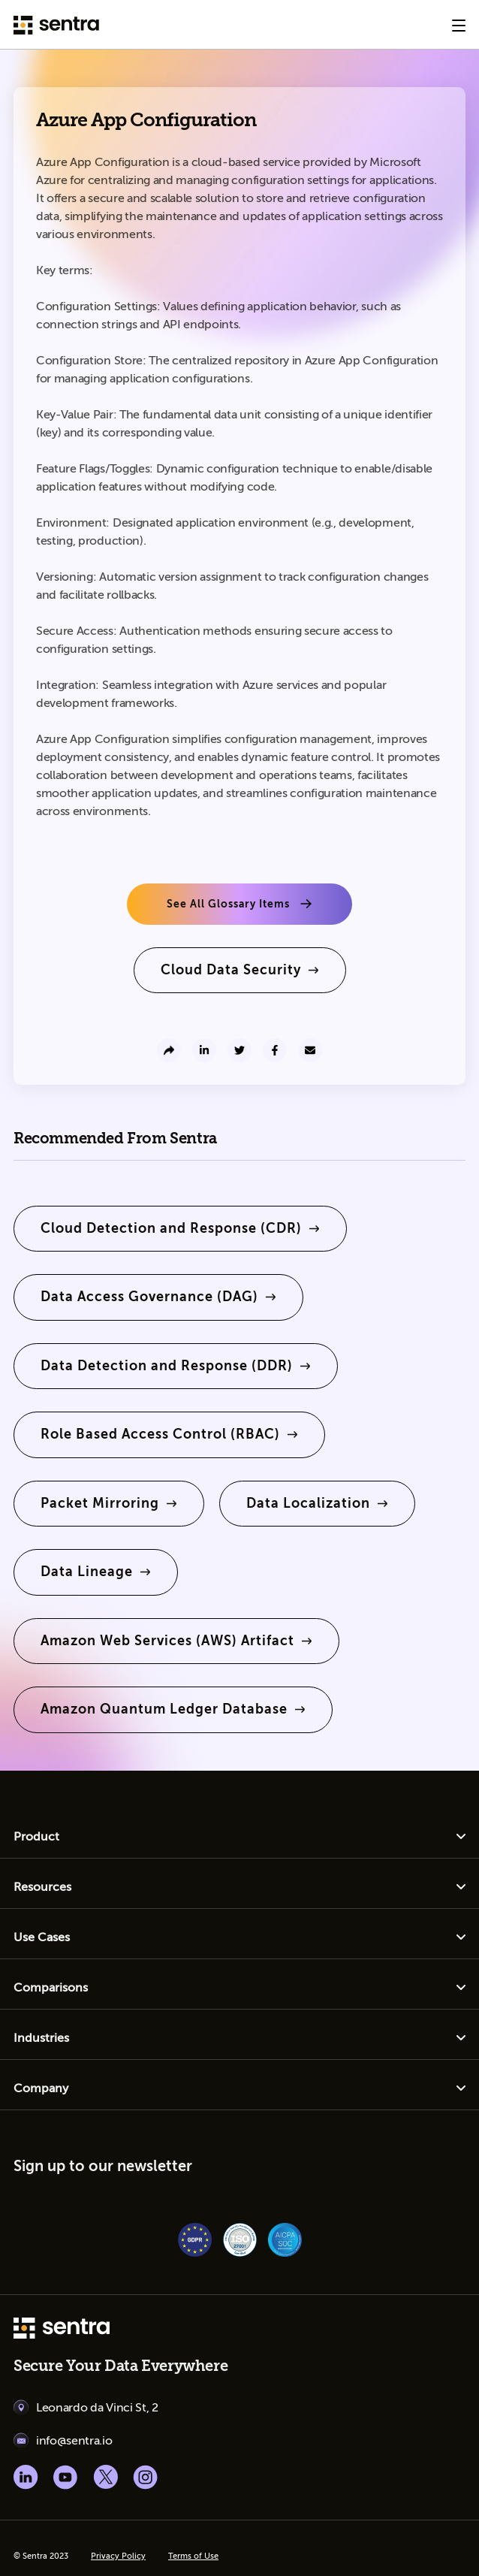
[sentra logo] (62, 2330)
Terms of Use (193, 2556)
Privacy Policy (118, 2556)
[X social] (105, 2477)
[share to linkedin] (204, 1050)
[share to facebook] (275, 1050)
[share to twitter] (239, 1050)
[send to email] (310, 1050)
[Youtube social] (65, 2477)
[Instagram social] (145, 2477)
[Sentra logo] (56, 25)
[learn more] (240, 970)
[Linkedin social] (26, 2477)
